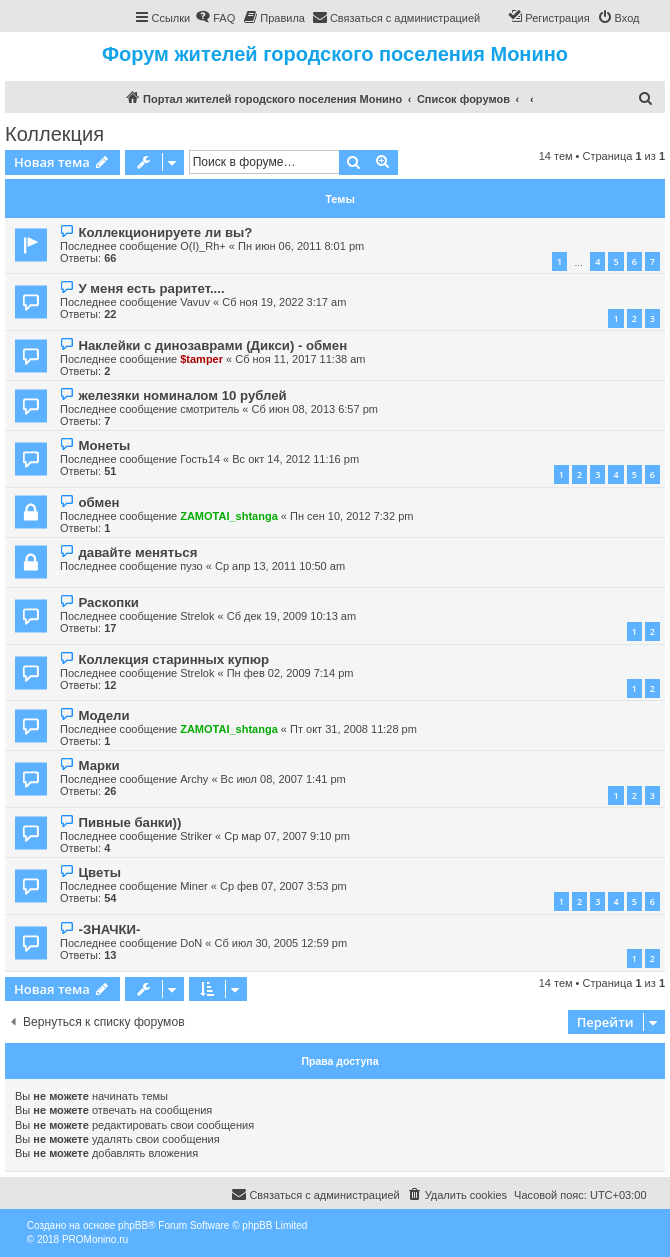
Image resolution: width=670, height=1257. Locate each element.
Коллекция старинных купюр (173, 659)
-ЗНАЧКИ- (109, 929)
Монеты (104, 445)
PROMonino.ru (95, 1239)
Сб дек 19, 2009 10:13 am (291, 616)
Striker (196, 836)
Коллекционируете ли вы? (165, 232)
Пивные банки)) (129, 822)
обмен (98, 502)
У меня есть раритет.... (151, 288)
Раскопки (108, 602)
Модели (103, 715)
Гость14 (200, 459)
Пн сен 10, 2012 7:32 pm (351, 516)
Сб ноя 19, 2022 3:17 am (284, 302)
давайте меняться (137, 552)
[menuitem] (215, 18)
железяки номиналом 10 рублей (182, 395)
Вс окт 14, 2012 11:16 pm (295, 459)
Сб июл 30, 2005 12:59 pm (280, 943)
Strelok (197, 616)
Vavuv (195, 302)
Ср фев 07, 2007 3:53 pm (283, 886)
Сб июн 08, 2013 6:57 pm (315, 409)
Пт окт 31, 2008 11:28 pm (353, 729)
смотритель (209, 409)
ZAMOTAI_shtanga (229, 516)
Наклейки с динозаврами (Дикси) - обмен (212, 345)
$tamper (201, 359)
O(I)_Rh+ (203, 246)
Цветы (99, 872)
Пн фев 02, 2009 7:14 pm (290, 673)
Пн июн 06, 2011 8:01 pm (301, 246)
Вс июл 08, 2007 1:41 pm (283, 779)
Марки (98, 765)
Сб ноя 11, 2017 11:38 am (300, 359)
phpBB (133, 1225)
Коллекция (54, 134)
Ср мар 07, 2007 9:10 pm (287, 836)
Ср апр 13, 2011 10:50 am (280, 566)
